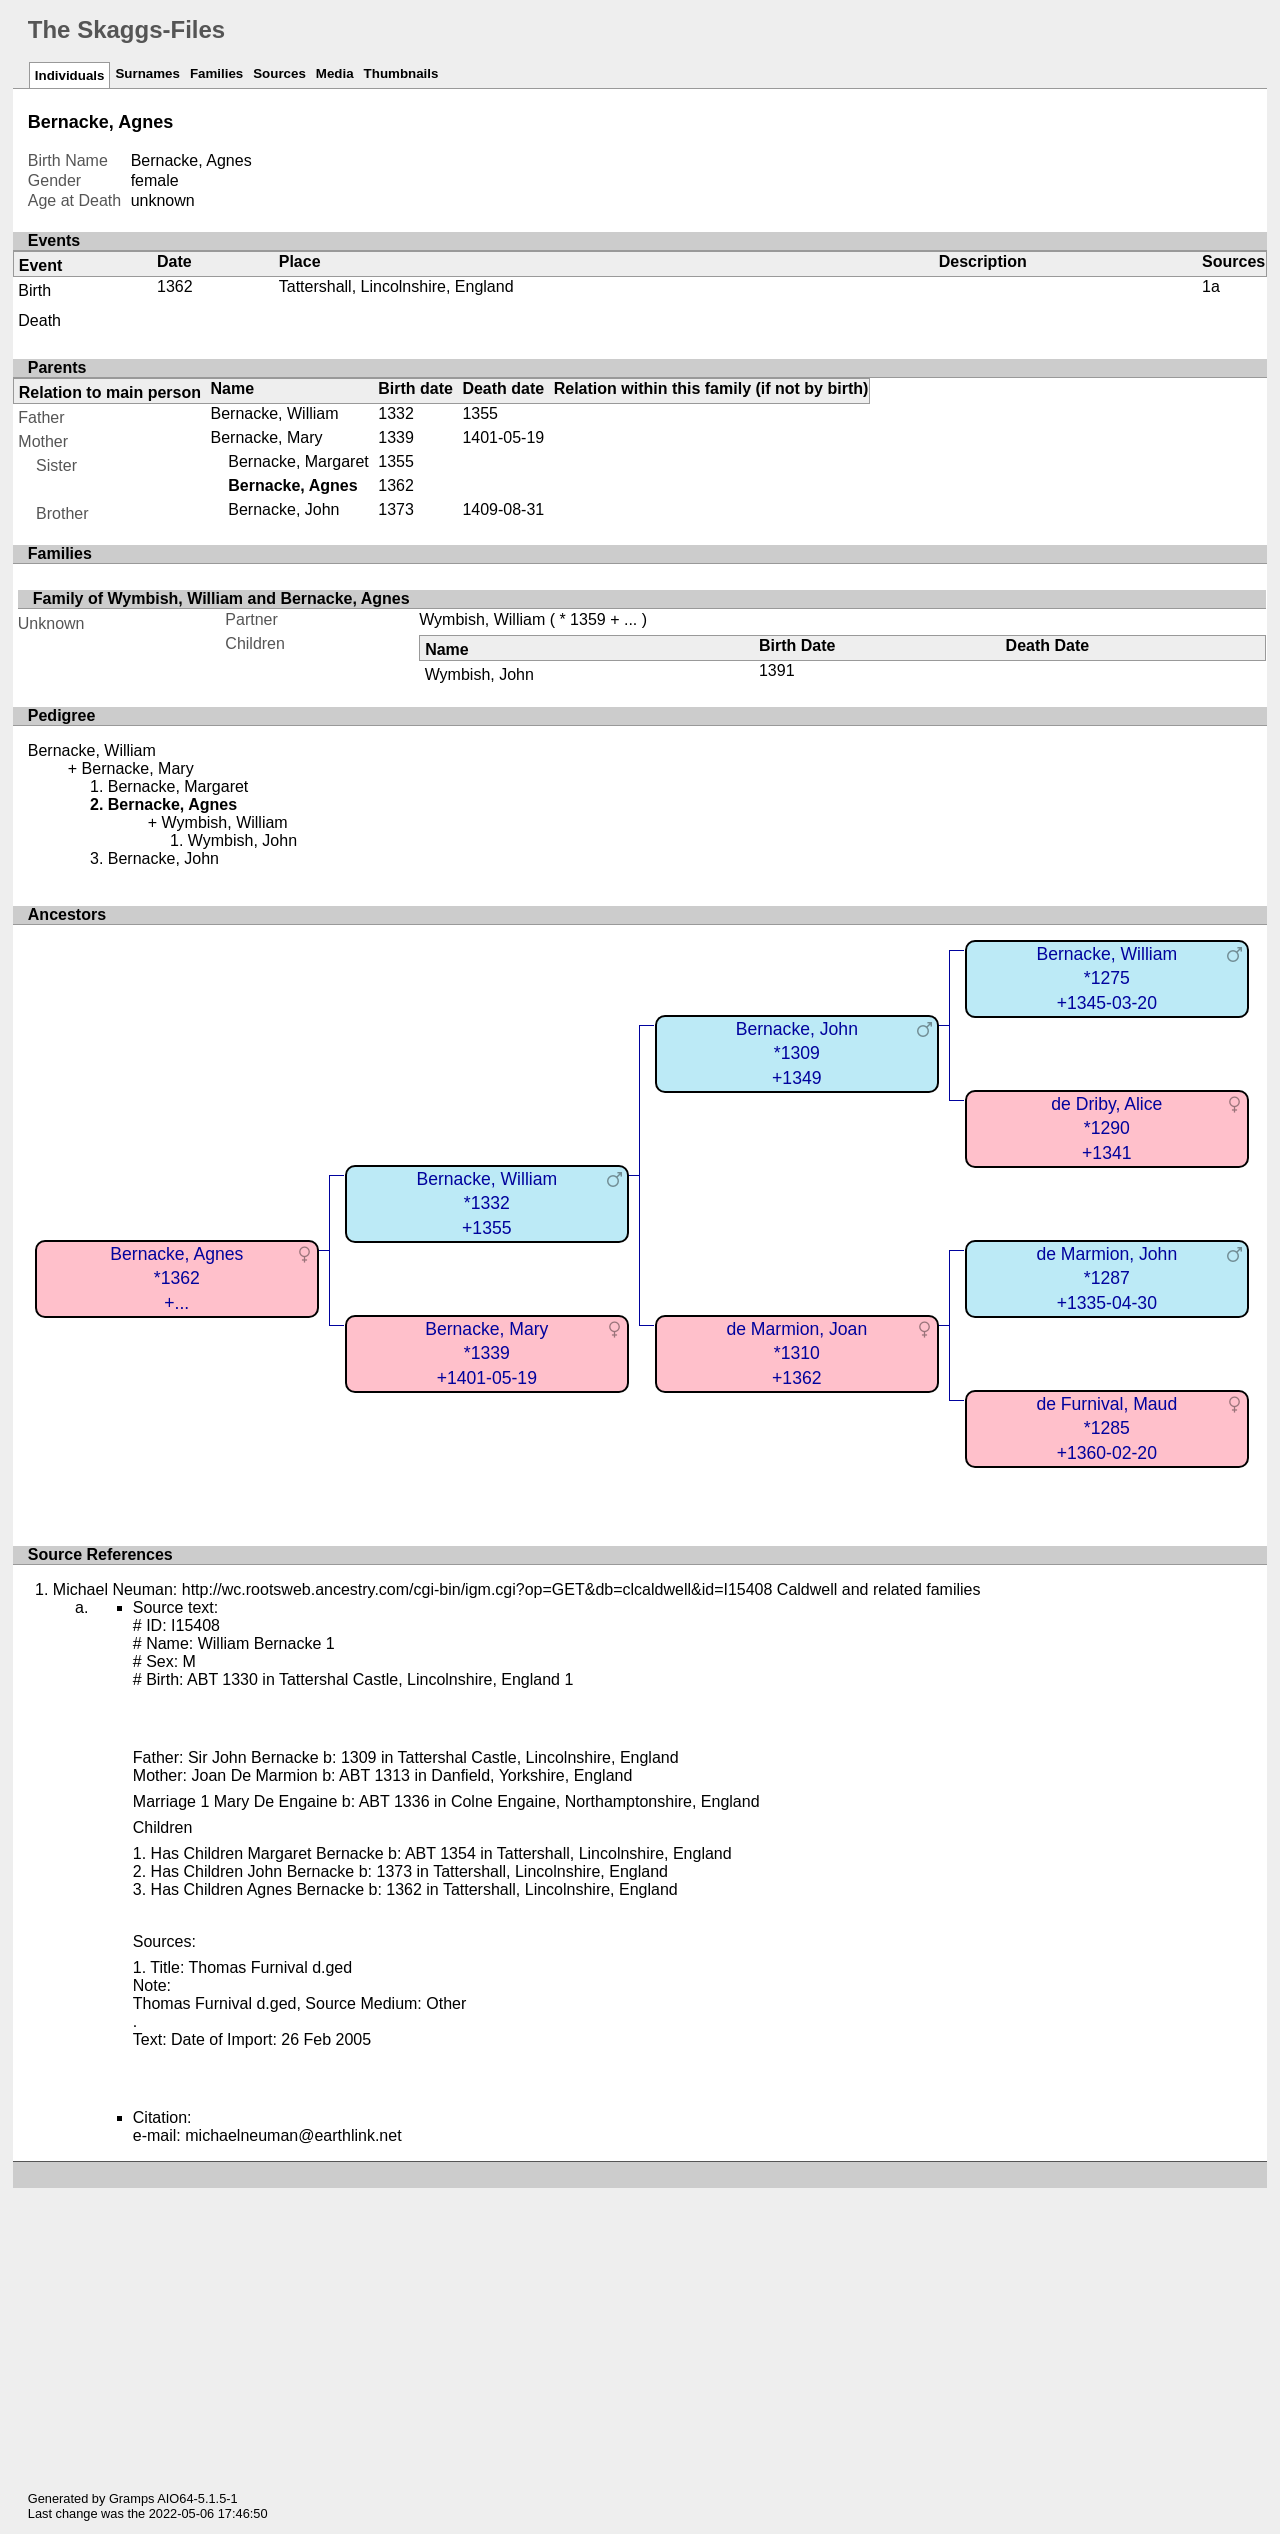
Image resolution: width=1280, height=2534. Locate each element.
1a (1211, 286)
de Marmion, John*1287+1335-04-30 (1106, 1278)
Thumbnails (401, 73)
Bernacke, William (275, 413)
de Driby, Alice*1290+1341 (1106, 1128)
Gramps (132, 2498)
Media (335, 73)
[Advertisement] (647, 2328)
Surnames (147, 73)
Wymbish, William (482, 619)
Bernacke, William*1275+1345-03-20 (1106, 978)
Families (216, 73)
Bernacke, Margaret (298, 461)
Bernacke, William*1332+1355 (486, 1203)
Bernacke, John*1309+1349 (797, 1053)
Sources (279, 73)
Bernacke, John (283, 509)
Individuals (70, 75)
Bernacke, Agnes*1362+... (176, 1278)
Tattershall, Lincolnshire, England (396, 286)
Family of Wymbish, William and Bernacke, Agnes (221, 598)
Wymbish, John (479, 674)
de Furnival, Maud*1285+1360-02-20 (1106, 1428)
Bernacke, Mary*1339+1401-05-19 (486, 1353)
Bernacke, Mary (267, 437)
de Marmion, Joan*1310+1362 (796, 1353)
